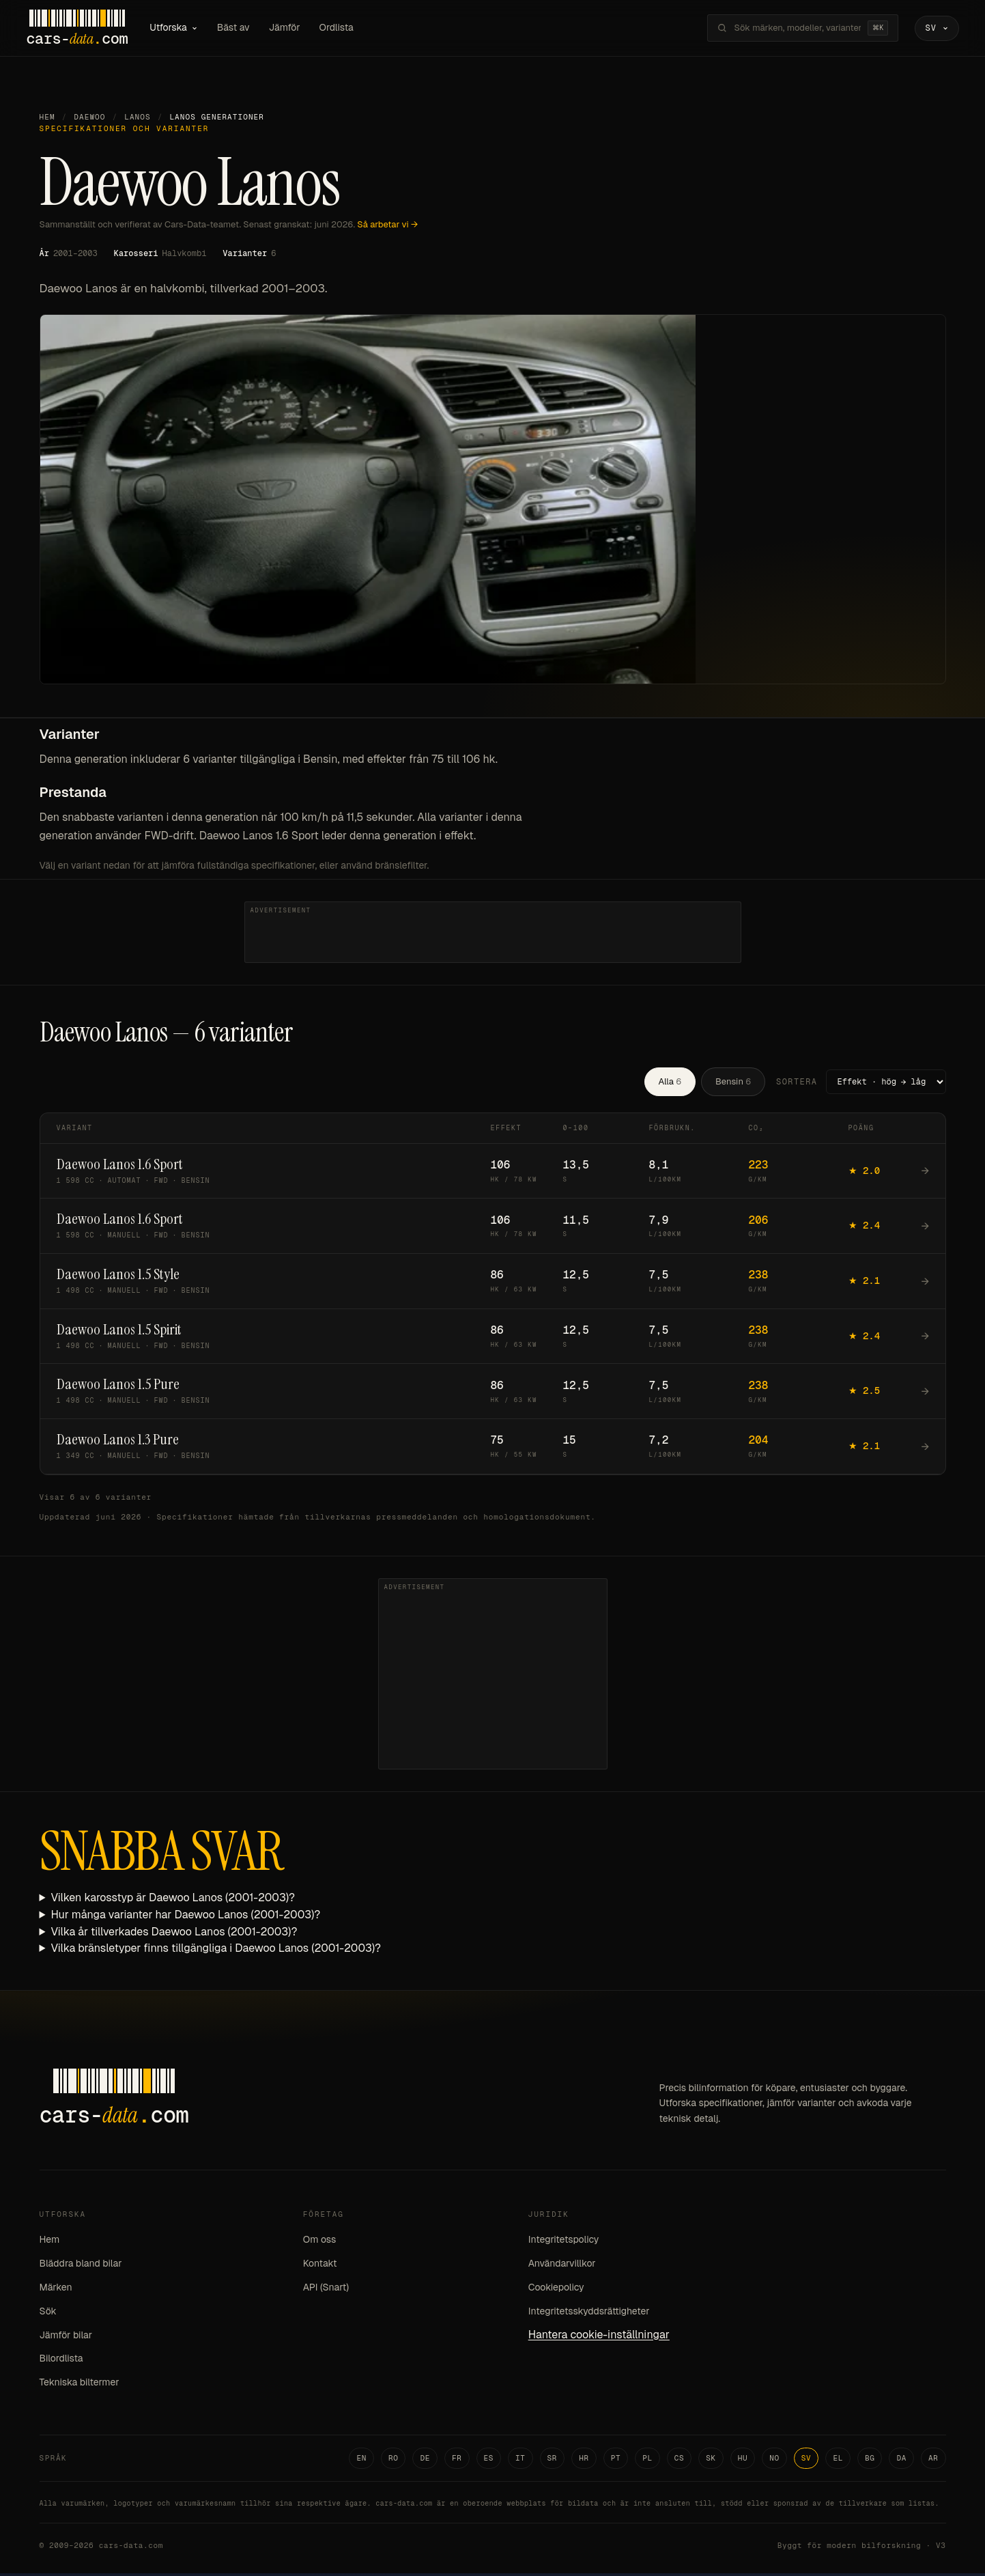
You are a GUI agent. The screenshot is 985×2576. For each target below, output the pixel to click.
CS (679, 2460)
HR (584, 2460)
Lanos (137, 119)
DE (425, 2460)
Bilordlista (61, 2361)
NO (774, 2460)
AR (933, 2460)
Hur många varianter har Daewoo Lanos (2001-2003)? (185, 1916)
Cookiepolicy (556, 2289)
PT (616, 2460)
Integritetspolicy (563, 2242)
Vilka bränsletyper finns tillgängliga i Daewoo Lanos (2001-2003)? (216, 1951)
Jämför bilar (66, 2337)
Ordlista (348, 29)
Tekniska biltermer (79, 2385)
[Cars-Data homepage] (89, 29)
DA (901, 2460)
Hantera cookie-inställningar (599, 2336)
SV (806, 2460)
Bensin (733, 1083)
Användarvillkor (562, 2266)
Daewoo (89, 119)
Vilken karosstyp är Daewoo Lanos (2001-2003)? (173, 1900)
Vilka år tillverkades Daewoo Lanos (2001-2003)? (174, 1934)
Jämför (296, 29)
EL (838, 2460)
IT (520, 2460)
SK (711, 2460)
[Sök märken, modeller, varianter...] (786, 29)
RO (393, 2460)
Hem (47, 119)
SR (552, 2460)
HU (743, 2460)
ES (489, 2460)
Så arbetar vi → (387, 226)
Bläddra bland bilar (81, 2266)
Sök (48, 2313)
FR (457, 2460)
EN (361, 2460)
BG (870, 2460)
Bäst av (245, 29)
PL (647, 2460)
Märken (56, 2289)
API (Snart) (326, 2289)
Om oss (320, 2242)
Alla (670, 1083)
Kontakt (320, 2266)
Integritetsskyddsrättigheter (589, 2313)
